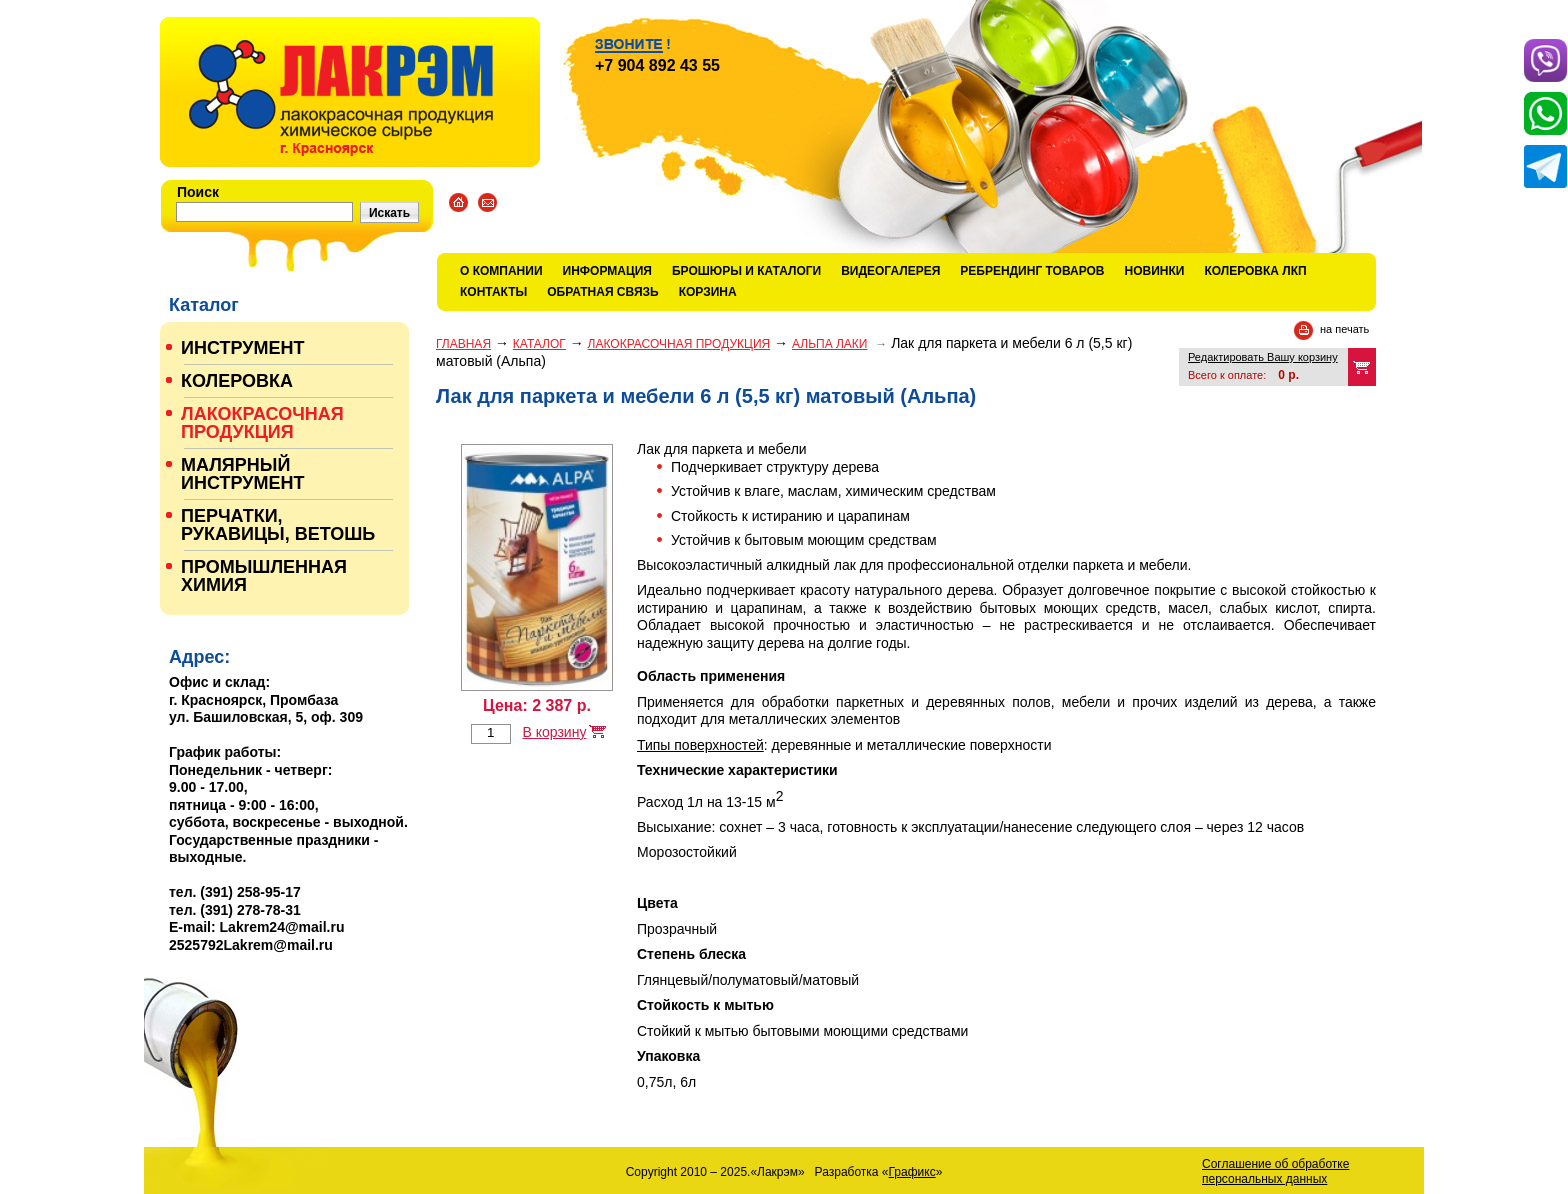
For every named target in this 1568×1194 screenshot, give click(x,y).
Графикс (912, 1172)
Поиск (198, 192)
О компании (501, 271)
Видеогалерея (890, 271)
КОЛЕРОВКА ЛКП (1255, 271)
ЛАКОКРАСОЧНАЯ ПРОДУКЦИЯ (679, 344)
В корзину (554, 732)
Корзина (708, 292)
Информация (607, 271)
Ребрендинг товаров (1032, 271)
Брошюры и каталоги (746, 271)
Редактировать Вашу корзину (1263, 357)
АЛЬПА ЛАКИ (829, 344)
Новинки (1155, 271)
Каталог (539, 344)
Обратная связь (602, 292)
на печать (1344, 329)
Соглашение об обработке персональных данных (1275, 1171)
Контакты (493, 292)
